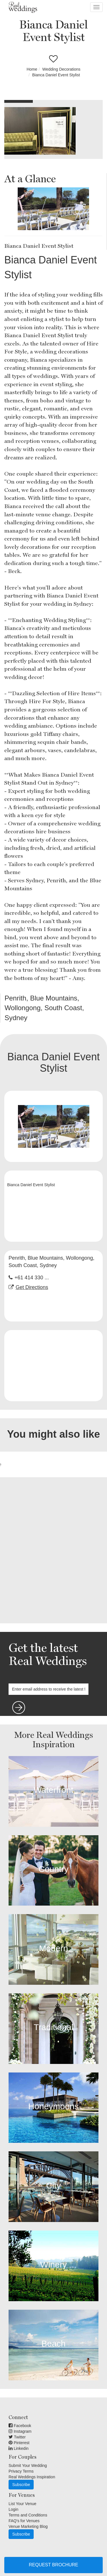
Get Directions (32, 1287)
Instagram (20, 2431)
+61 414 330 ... (32, 1277)
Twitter (17, 2437)
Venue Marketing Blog (28, 2526)
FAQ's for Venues (24, 2520)
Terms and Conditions (28, 2515)
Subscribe (21, 2484)
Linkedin (19, 2448)
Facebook (20, 2425)
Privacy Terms (21, 2471)
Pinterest (19, 2442)
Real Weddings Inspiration (32, 2477)
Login (13, 2509)
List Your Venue (22, 2503)
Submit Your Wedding (28, 2465)
